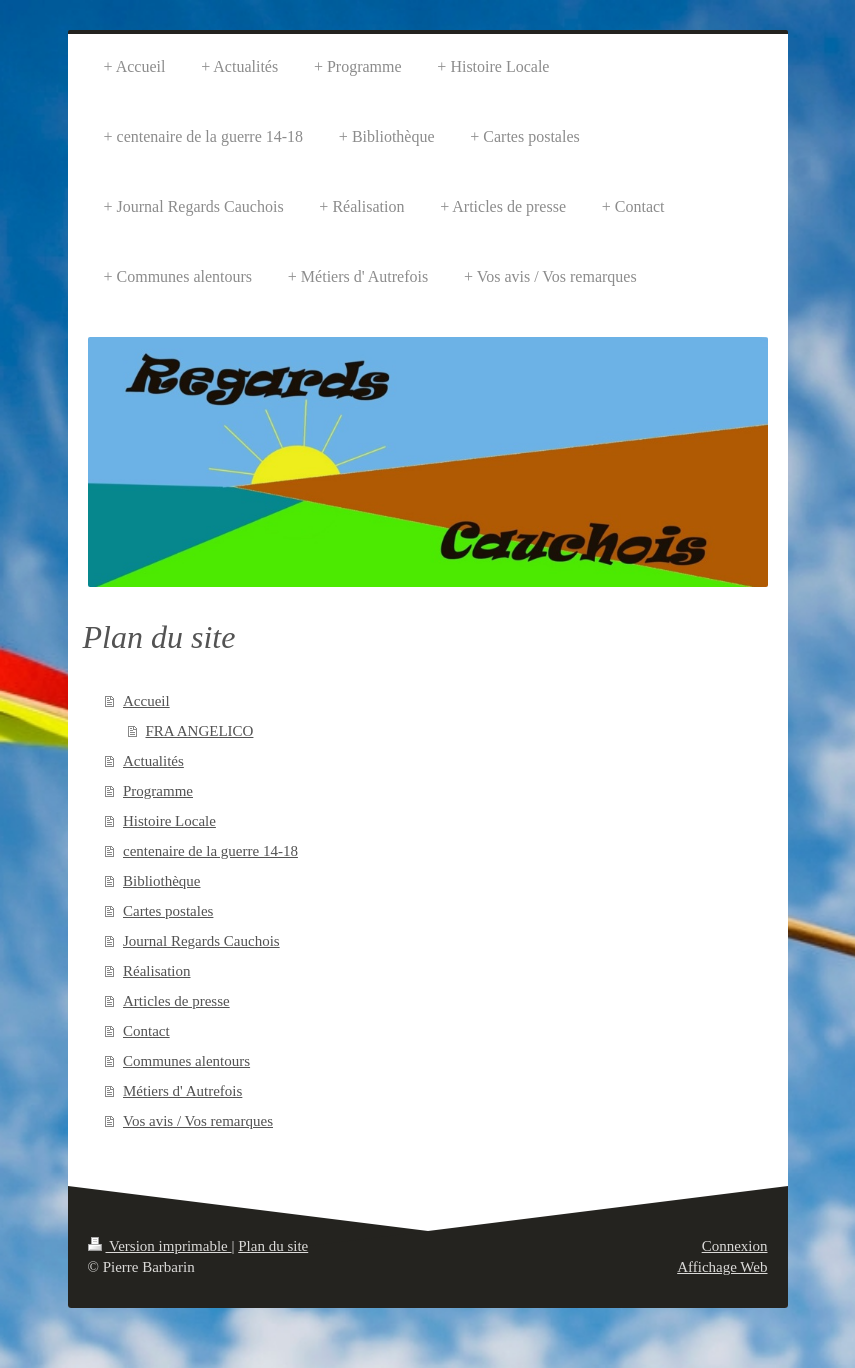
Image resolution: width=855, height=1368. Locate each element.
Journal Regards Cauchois (201, 941)
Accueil (146, 701)
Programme (158, 791)
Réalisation (157, 971)
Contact (146, 1031)
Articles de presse (176, 1001)
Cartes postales (168, 911)
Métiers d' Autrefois (182, 1091)
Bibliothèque (162, 881)
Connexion (735, 1246)
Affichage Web (722, 1267)
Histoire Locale (169, 821)
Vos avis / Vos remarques (198, 1121)
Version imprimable (160, 1246)
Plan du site (273, 1246)
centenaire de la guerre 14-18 (210, 851)
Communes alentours (186, 1061)
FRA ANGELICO (200, 731)
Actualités (153, 761)
